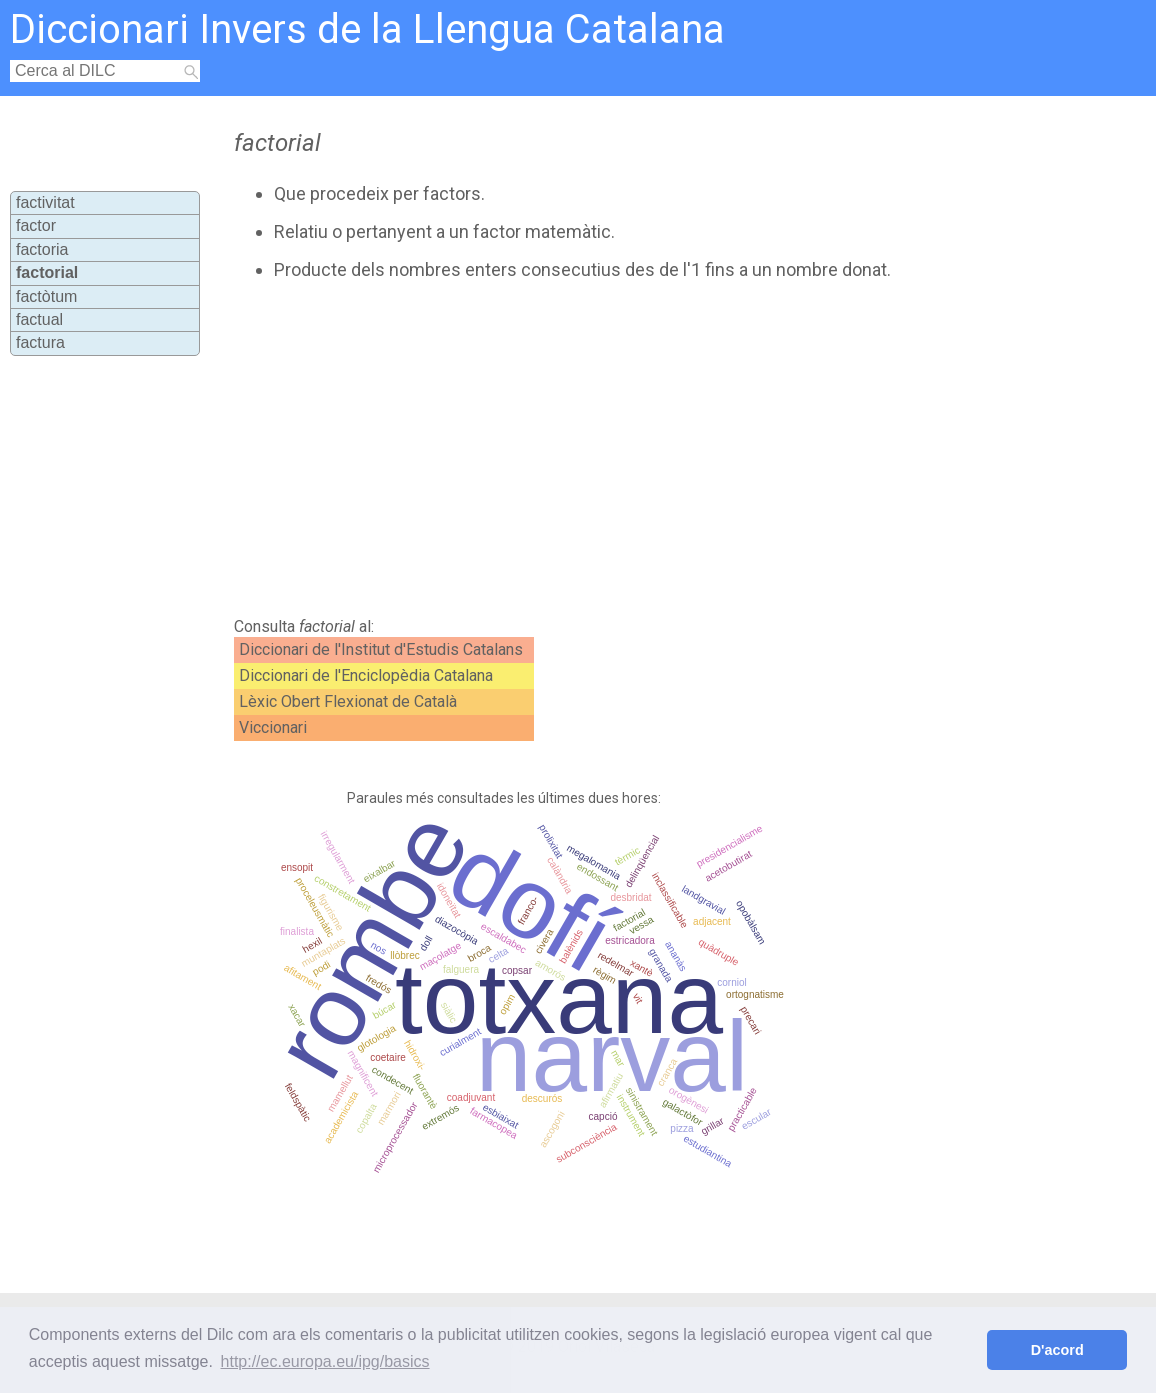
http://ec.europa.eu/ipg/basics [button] (325, 1361)
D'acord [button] (1057, 1350)
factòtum (46, 296)
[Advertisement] (568, 449)
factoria (42, 249)
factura (40, 342)
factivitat (45, 202)
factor (36, 225)
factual (39, 319)
